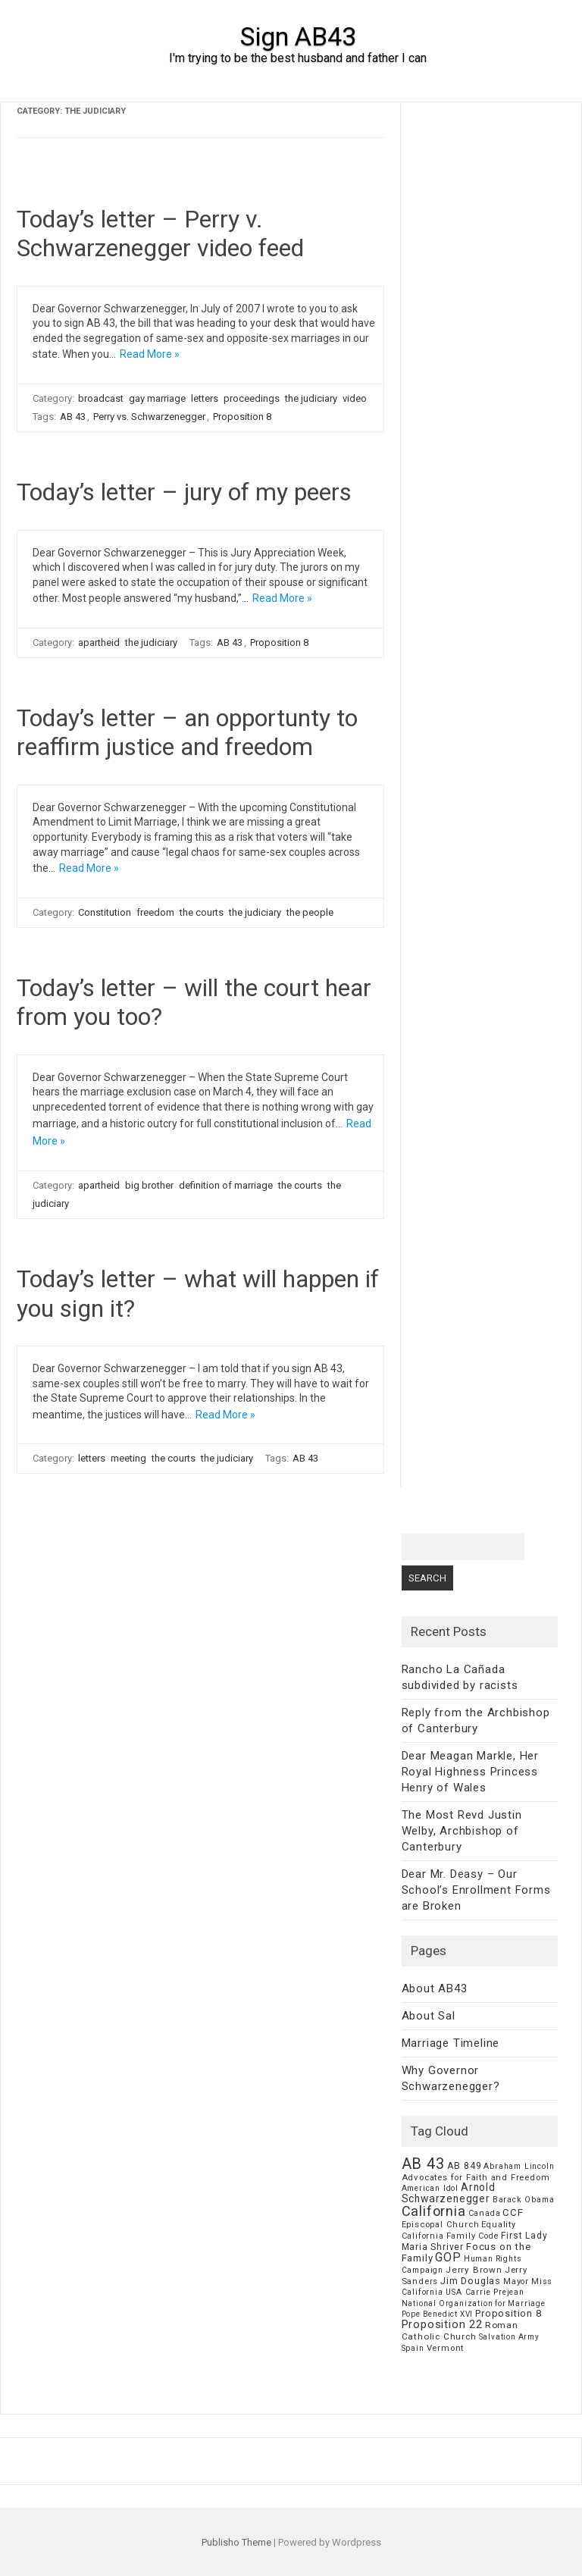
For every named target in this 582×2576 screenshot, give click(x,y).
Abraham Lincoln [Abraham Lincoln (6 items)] (518, 2166)
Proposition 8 (242, 416)
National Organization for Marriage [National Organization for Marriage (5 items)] (474, 2303)
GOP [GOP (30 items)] (448, 2257)
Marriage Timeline (451, 2043)
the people (309, 912)
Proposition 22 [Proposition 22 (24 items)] (442, 2324)
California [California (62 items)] (434, 2211)
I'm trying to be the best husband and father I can (298, 58)
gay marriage (157, 398)
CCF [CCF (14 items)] (512, 2212)
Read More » (150, 354)
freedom (155, 912)
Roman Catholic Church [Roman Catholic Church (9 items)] (460, 2331)
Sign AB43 (298, 36)
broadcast (101, 398)
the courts (202, 912)
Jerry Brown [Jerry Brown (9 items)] (474, 2269)
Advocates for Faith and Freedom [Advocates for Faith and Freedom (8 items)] (476, 2177)
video (355, 398)
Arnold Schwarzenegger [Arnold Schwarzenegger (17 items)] (449, 2193)
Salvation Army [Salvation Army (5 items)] (509, 2337)
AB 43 (73, 416)
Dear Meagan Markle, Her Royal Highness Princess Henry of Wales (470, 1771)
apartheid (99, 642)
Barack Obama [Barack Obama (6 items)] (524, 2200)
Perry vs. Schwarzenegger (149, 416)
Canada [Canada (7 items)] (484, 2213)
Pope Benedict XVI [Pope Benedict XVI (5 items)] (438, 2314)
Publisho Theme (236, 2542)
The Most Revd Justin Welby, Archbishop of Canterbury (462, 1831)
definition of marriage (226, 1185)
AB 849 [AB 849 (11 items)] (464, 2165)
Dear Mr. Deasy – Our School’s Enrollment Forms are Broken (476, 1890)
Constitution (104, 912)
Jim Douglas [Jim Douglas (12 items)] (470, 2280)
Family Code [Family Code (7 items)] (472, 2236)
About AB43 (435, 1988)
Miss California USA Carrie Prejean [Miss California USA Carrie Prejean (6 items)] (477, 2287)
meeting (128, 1458)
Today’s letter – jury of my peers (184, 492)
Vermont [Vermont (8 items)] (446, 2348)
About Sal (428, 2016)
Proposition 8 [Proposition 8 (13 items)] (508, 2313)
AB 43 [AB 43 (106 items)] (423, 2164)
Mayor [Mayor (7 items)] (516, 2281)
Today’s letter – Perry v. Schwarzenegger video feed (160, 233)
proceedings (252, 398)
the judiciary (311, 398)
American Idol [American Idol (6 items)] (430, 2188)
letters (204, 398)
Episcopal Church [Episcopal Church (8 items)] (441, 2224)
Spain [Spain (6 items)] (413, 2348)
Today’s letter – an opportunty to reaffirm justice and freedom (187, 732)
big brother (149, 1185)
